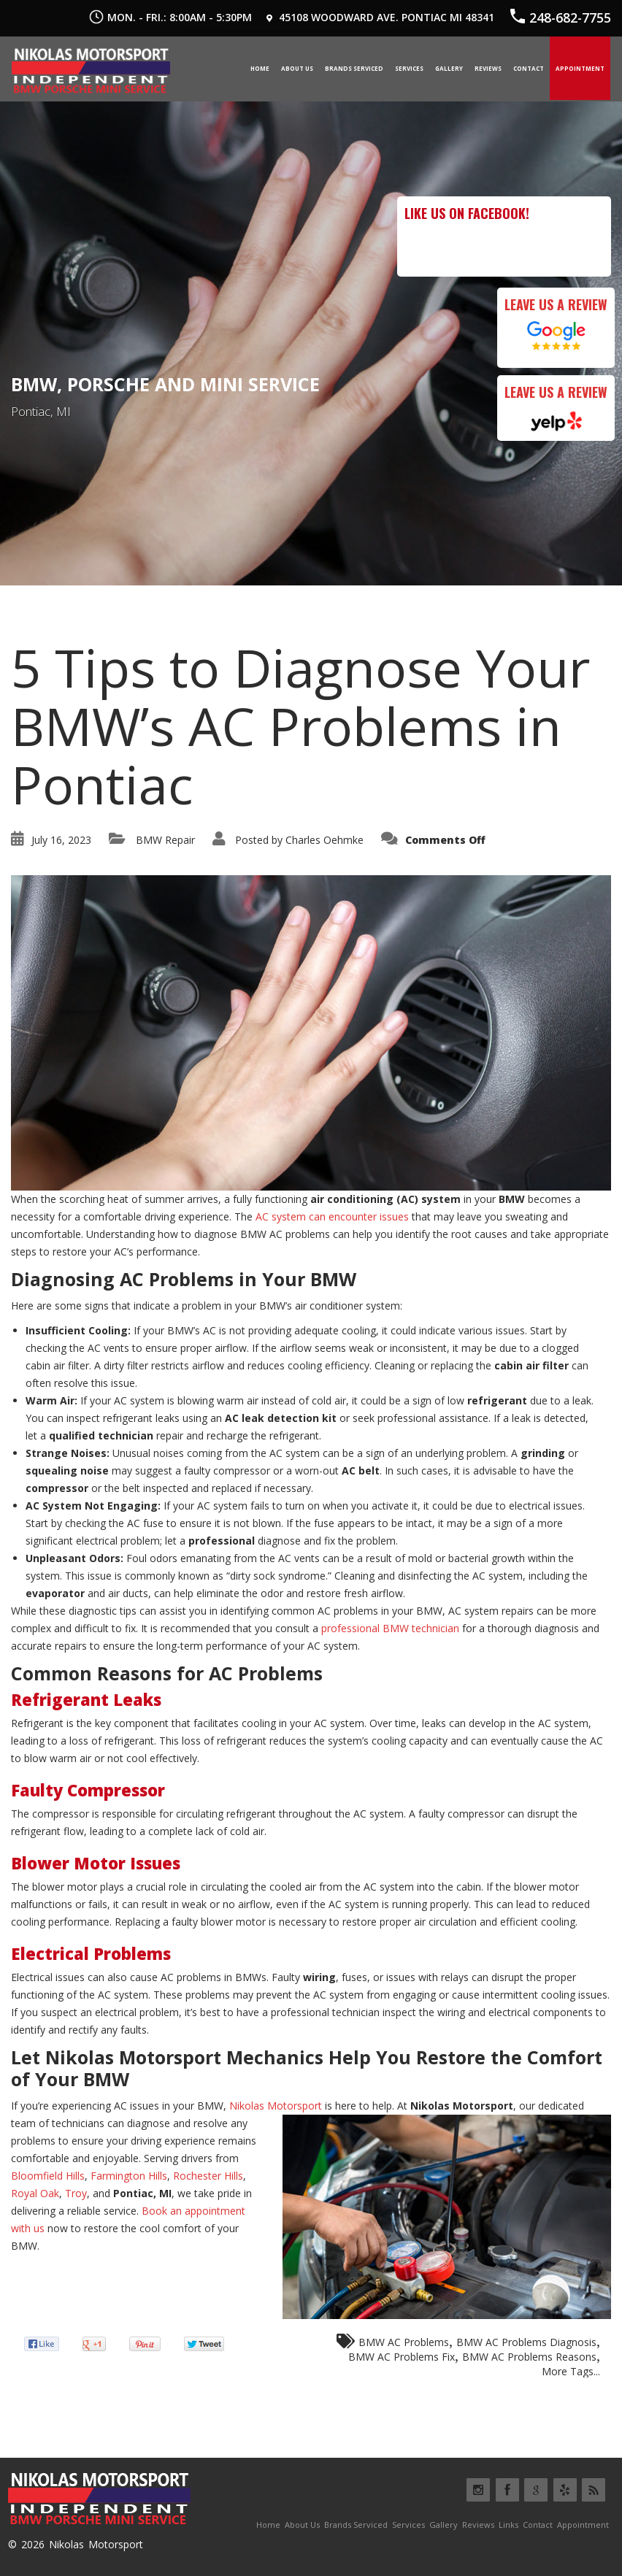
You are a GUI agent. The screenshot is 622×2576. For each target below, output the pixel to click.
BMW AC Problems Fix (401, 2356)
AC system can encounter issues (332, 1216)
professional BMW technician (390, 1627)
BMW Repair (165, 838)
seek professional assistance (420, 1417)
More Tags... (571, 2370)
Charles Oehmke (324, 838)
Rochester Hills (208, 2175)
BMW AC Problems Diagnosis (526, 2341)
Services (409, 68)
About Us (297, 68)
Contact (528, 68)
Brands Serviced (354, 68)
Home (259, 68)
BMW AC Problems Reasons (529, 2356)
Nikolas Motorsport (275, 2105)
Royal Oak (35, 2192)
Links (508, 2523)
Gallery (449, 68)
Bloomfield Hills (48, 2175)
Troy (76, 2192)
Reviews (488, 68)
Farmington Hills (129, 2175)
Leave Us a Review (555, 302)
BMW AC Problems (403, 2341)
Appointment (580, 68)
